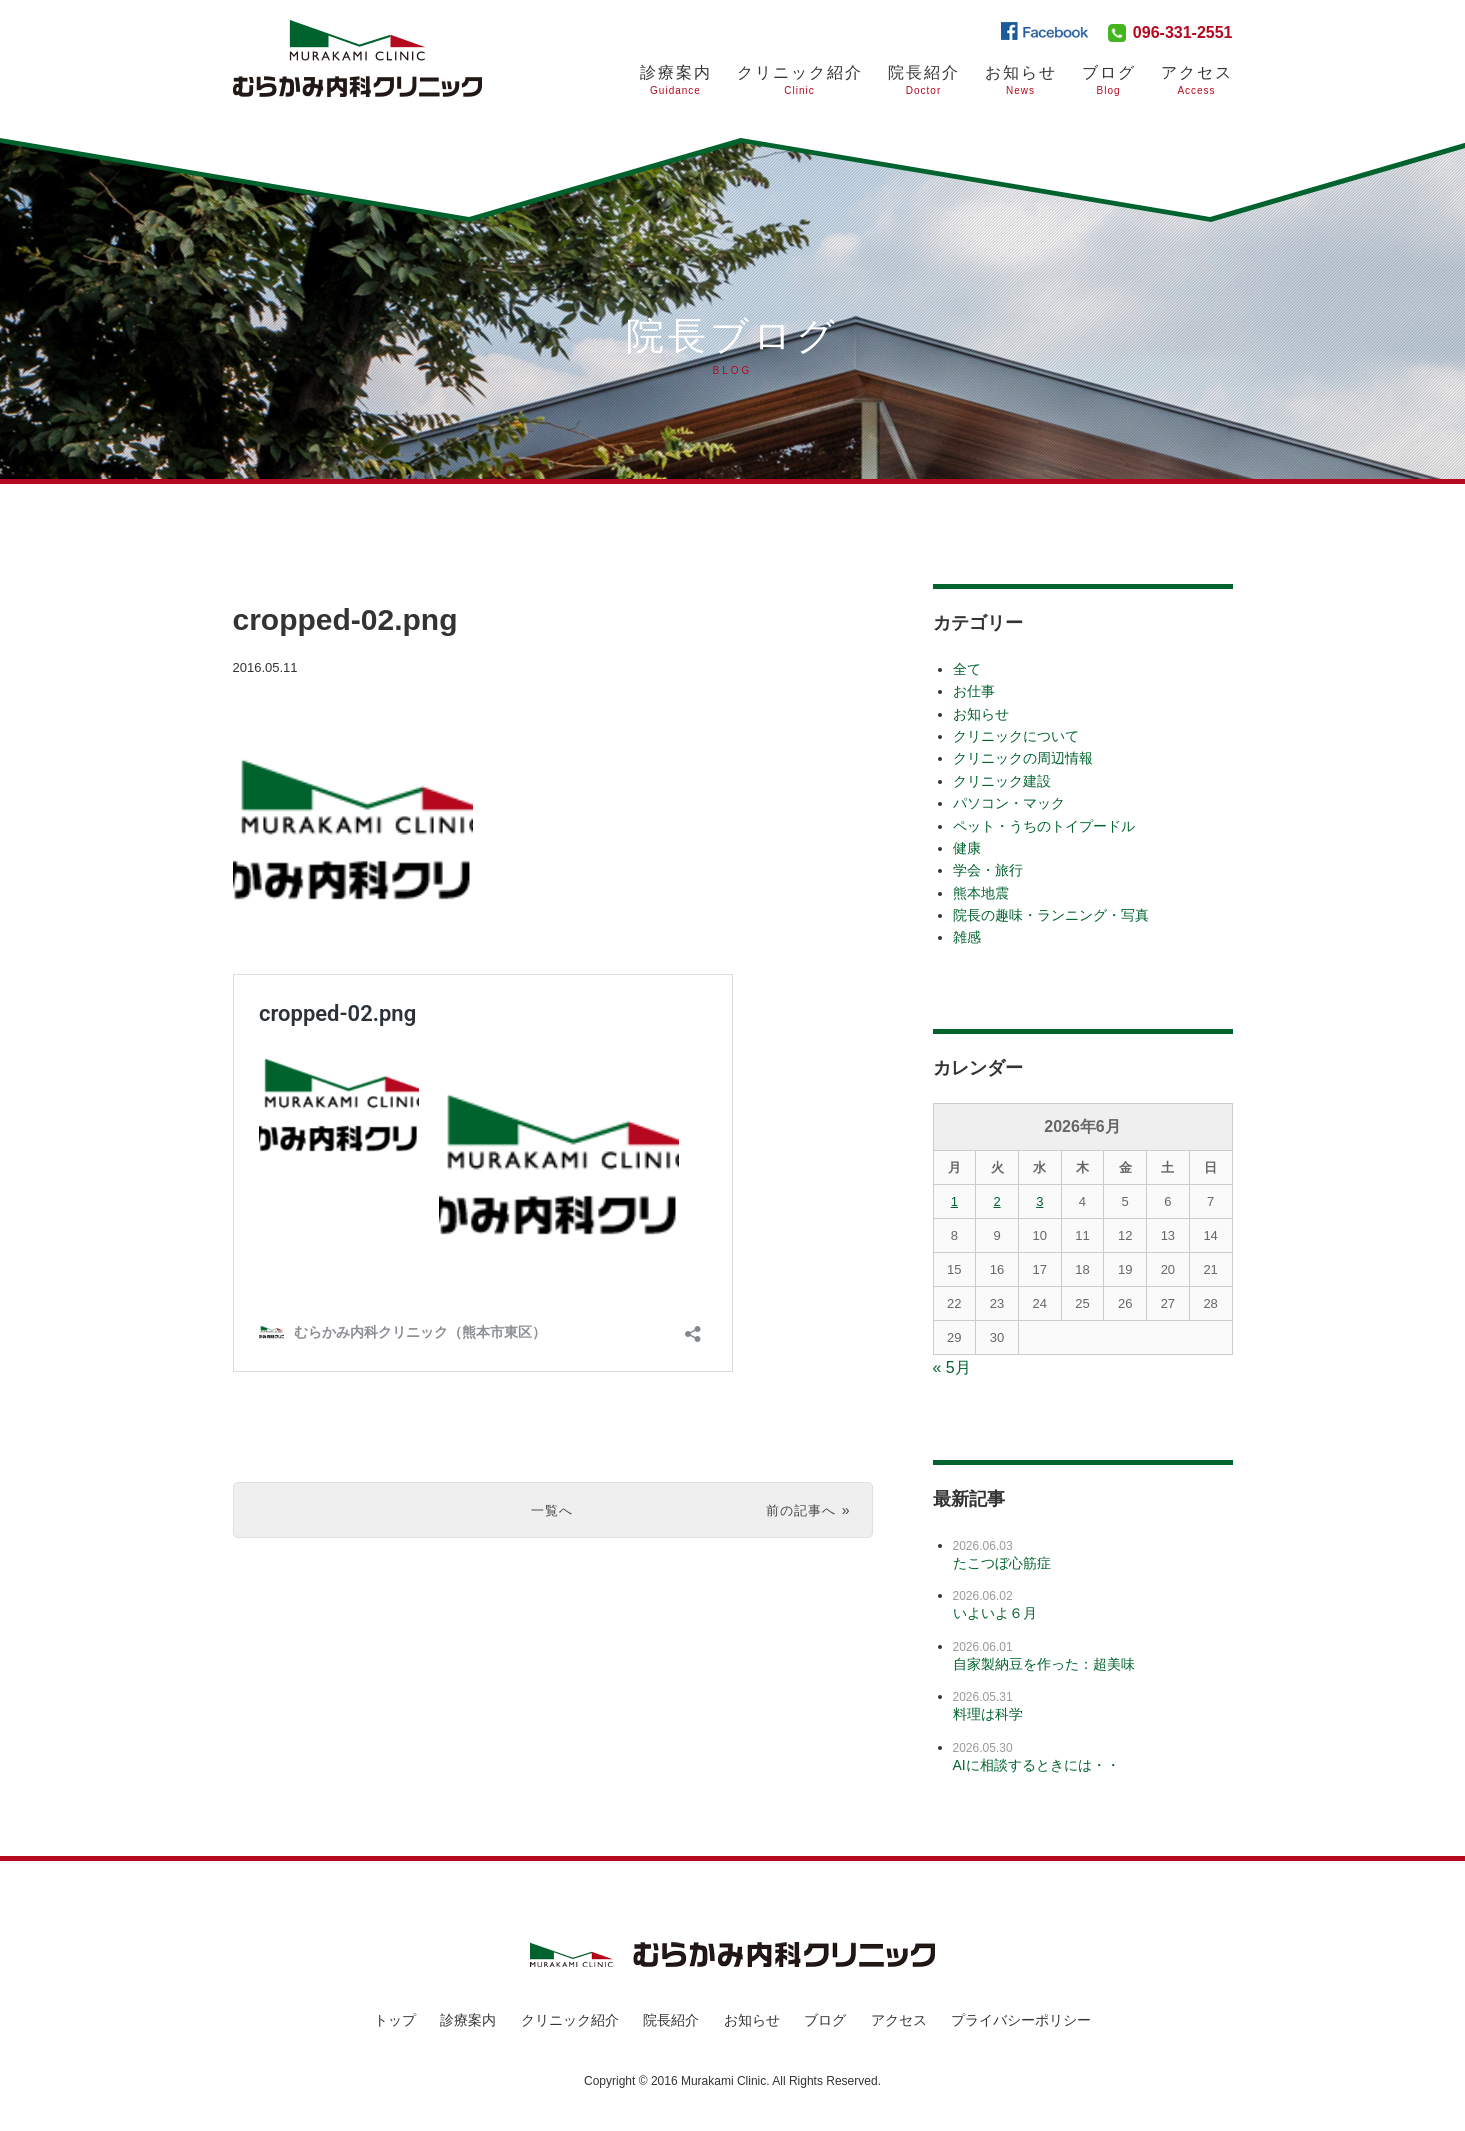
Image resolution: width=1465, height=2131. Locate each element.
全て (967, 669)
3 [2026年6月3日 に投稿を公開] (1039, 1201)
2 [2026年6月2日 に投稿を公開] (996, 1201)
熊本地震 (981, 893)
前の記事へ (796, 1510)
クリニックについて (1016, 736)
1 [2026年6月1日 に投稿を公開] (954, 1201)
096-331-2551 (1183, 32)
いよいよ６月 (995, 1613)
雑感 (967, 937)
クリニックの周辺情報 (1023, 758)
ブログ (1109, 80)
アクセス (1197, 80)
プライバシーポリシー (1021, 2020)
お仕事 (974, 691)
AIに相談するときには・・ (1036, 1765)
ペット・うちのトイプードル (1044, 826)
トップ (395, 2020)
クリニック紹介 (800, 80)
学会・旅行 (988, 870)
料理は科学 (988, 1714)
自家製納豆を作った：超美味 (1044, 1664)
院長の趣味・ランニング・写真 (1051, 915)
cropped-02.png (383, 616)
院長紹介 (924, 80)
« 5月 (952, 1367)
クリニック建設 (1002, 781)
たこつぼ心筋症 (1002, 1563)
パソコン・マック (1009, 803)
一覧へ (552, 1510)
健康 (967, 848)
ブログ (825, 2020)
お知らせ (1021, 80)
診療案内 (676, 80)
